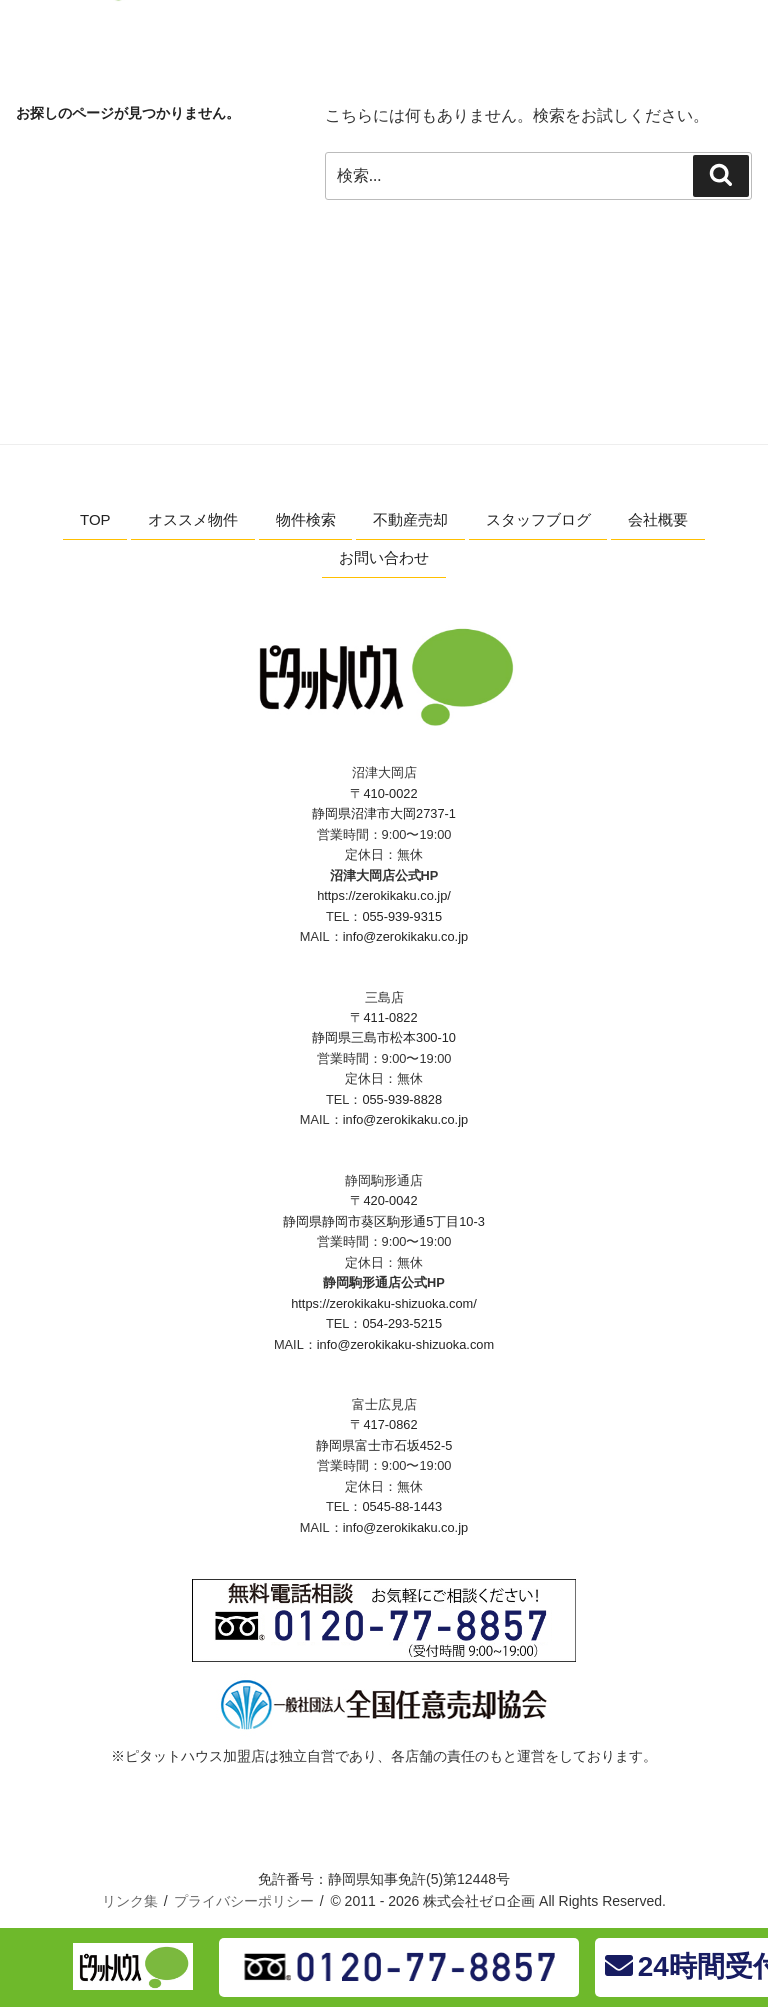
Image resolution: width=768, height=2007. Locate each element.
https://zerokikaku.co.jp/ (384, 895)
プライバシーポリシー (244, 1901)
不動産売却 (410, 519)
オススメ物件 (193, 519)
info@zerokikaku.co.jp (405, 936)
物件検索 (306, 519)
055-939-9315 (402, 916)
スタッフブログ (538, 519)
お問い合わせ (384, 557)
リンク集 (130, 1901)
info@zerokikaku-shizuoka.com (405, 1344)
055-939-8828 (402, 1099)
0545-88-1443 (402, 1506)
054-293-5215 (402, 1323)
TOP (95, 519)
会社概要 (658, 519)
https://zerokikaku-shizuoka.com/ (384, 1303)
